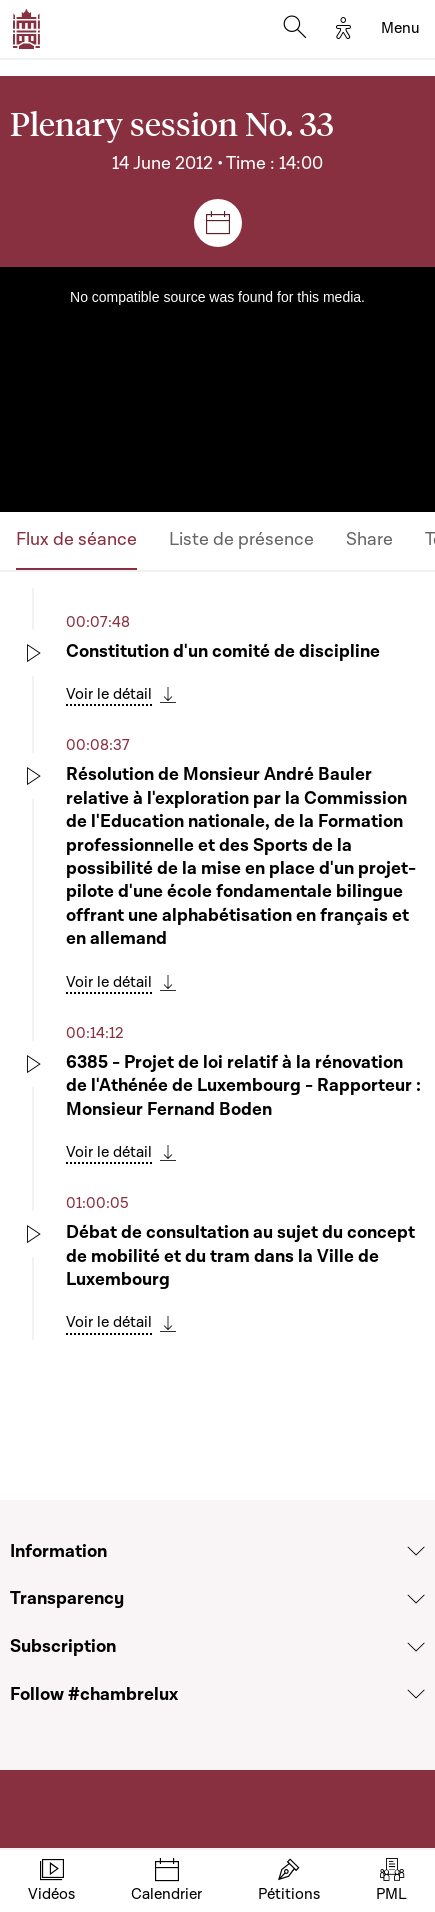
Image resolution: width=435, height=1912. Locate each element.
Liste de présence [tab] (241, 539)
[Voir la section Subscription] (416, 1647)
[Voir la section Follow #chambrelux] (416, 1694)
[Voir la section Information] (416, 1551)
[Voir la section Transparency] (416, 1599)
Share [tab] (369, 539)
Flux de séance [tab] (76, 539)
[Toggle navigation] (400, 29)
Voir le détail (109, 694)
